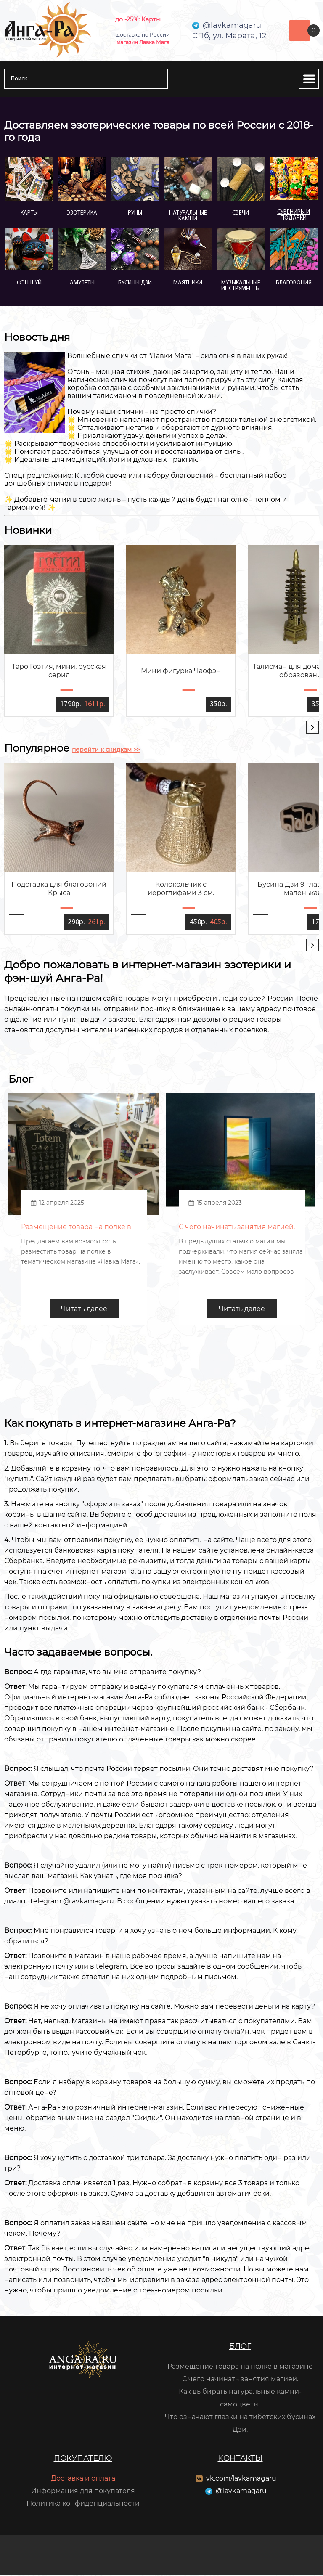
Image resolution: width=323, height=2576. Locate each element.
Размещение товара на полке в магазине (240, 2367)
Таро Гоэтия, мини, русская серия (59, 671)
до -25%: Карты (138, 19)
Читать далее (84, 1310)
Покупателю (83, 2459)
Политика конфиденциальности (83, 2504)
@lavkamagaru (241, 2492)
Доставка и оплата (83, 2479)
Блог (240, 2347)
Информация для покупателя (83, 2492)
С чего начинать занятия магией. (240, 2380)
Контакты (240, 2459)
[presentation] (312, 727)
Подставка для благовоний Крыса (58, 888)
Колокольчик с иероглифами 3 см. (181, 888)
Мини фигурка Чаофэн (181, 671)
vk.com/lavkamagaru (241, 2479)
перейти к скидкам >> (106, 749)
